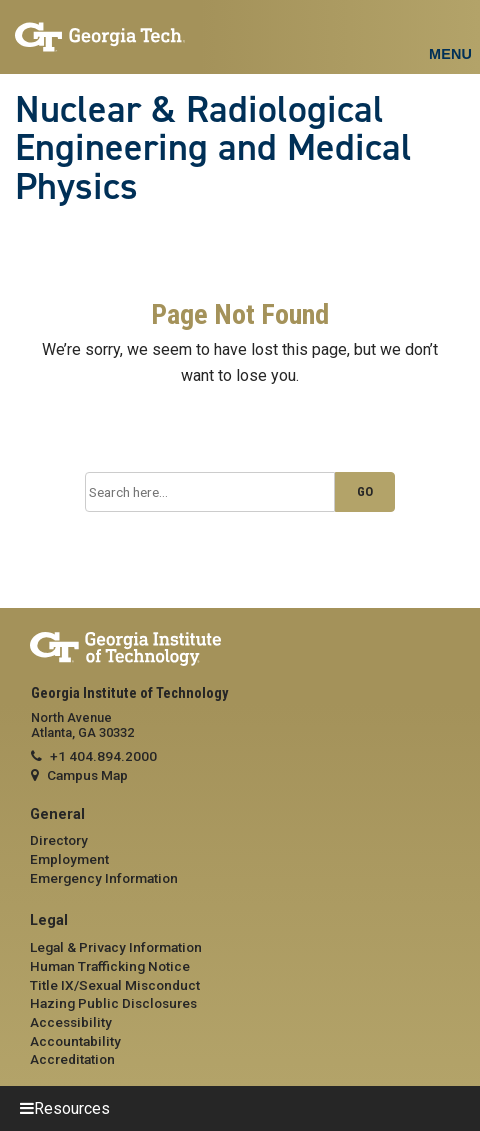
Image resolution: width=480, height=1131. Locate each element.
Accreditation (72, 1059)
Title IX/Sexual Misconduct (115, 985)
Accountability (75, 1041)
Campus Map (87, 775)
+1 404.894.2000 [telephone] (103, 756)
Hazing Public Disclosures (113, 1003)
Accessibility (71, 1022)
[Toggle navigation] (450, 30)
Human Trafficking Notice (110, 966)
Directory (59, 840)
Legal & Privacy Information (116, 947)
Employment (69, 859)
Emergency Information (104, 878)
